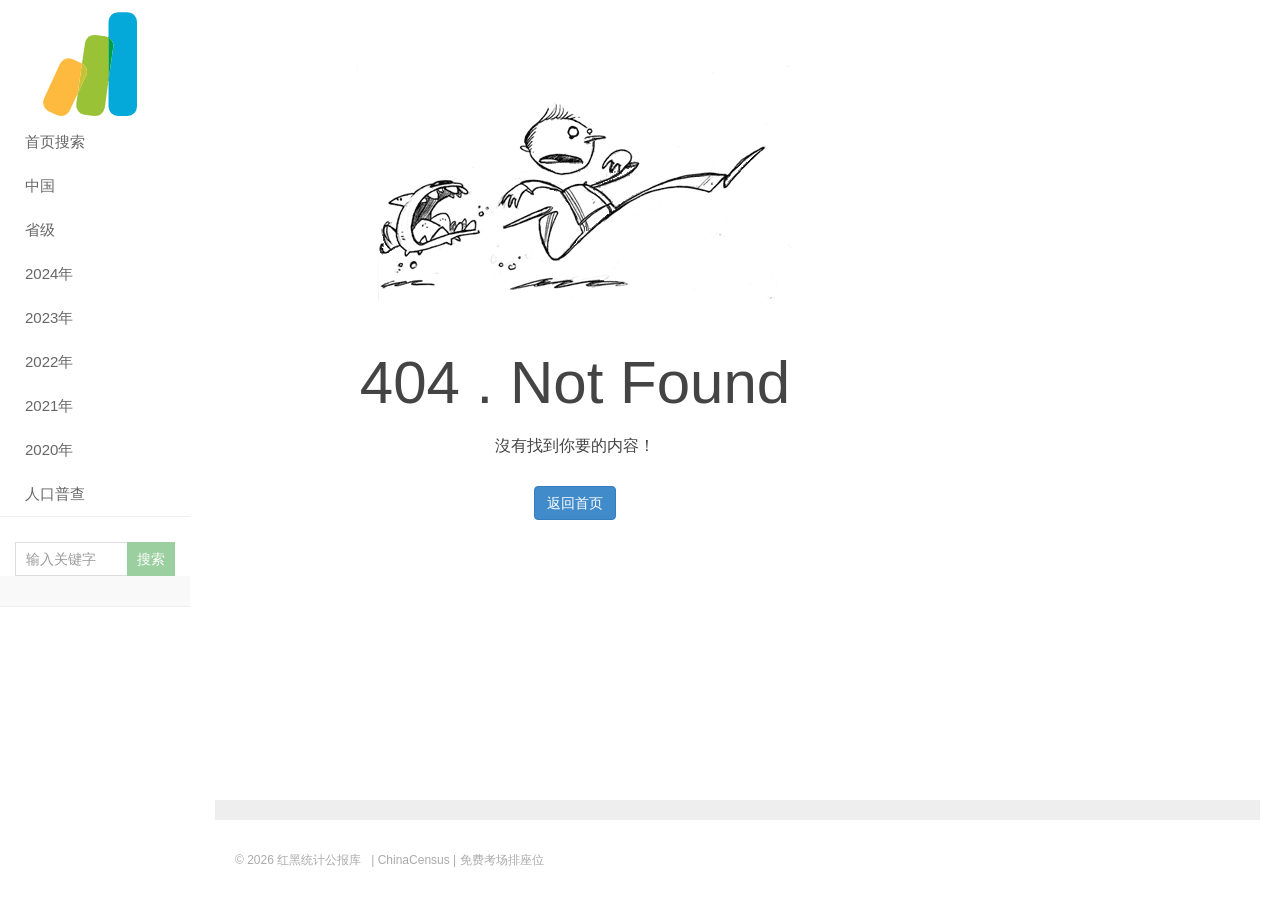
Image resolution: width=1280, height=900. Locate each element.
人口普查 (55, 493)
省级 (40, 229)
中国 (40, 185)
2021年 (49, 405)
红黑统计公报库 (95, 60)
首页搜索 (55, 141)
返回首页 (575, 503)
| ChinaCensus (410, 860)
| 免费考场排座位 (497, 860)
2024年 (49, 273)
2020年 (49, 449)
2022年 (49, 361)
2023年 (49, 317)
